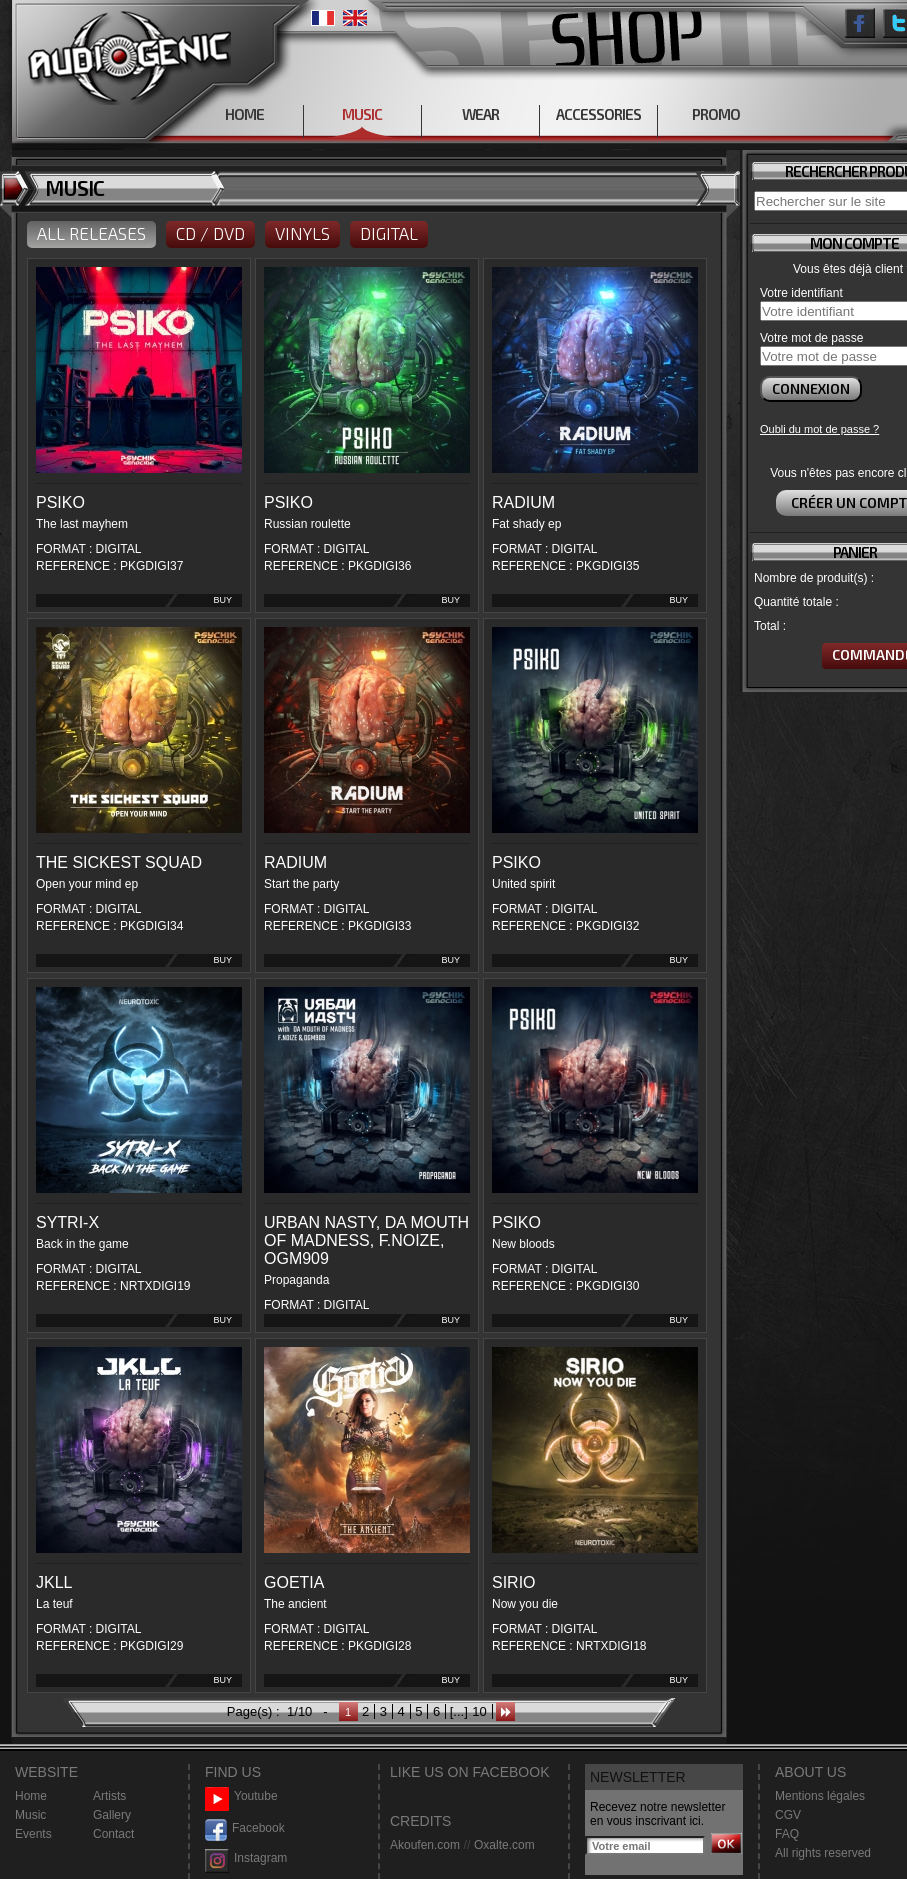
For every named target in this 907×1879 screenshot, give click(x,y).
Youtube (241, 1796)
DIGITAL (389, 233)
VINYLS (302, 233)
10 (479, 1711)
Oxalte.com (504, 1845)
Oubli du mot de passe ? (819, 429)
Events (33, 1834)
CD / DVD (210, 233)
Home (31, 1796)
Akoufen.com (425, 1845)
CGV (788, 1815)
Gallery (112, 1815)
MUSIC (362, 114)
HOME (244, 114)
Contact (113, 1834)
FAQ (787, 1834)
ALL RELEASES (91, 233)
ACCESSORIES (598, 114)
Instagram (246, 1858)
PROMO (716, 114)
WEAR (480, 114)
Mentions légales (820, 1796)
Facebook (245, 1828)
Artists (109, 1796)
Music (30, 1815)
